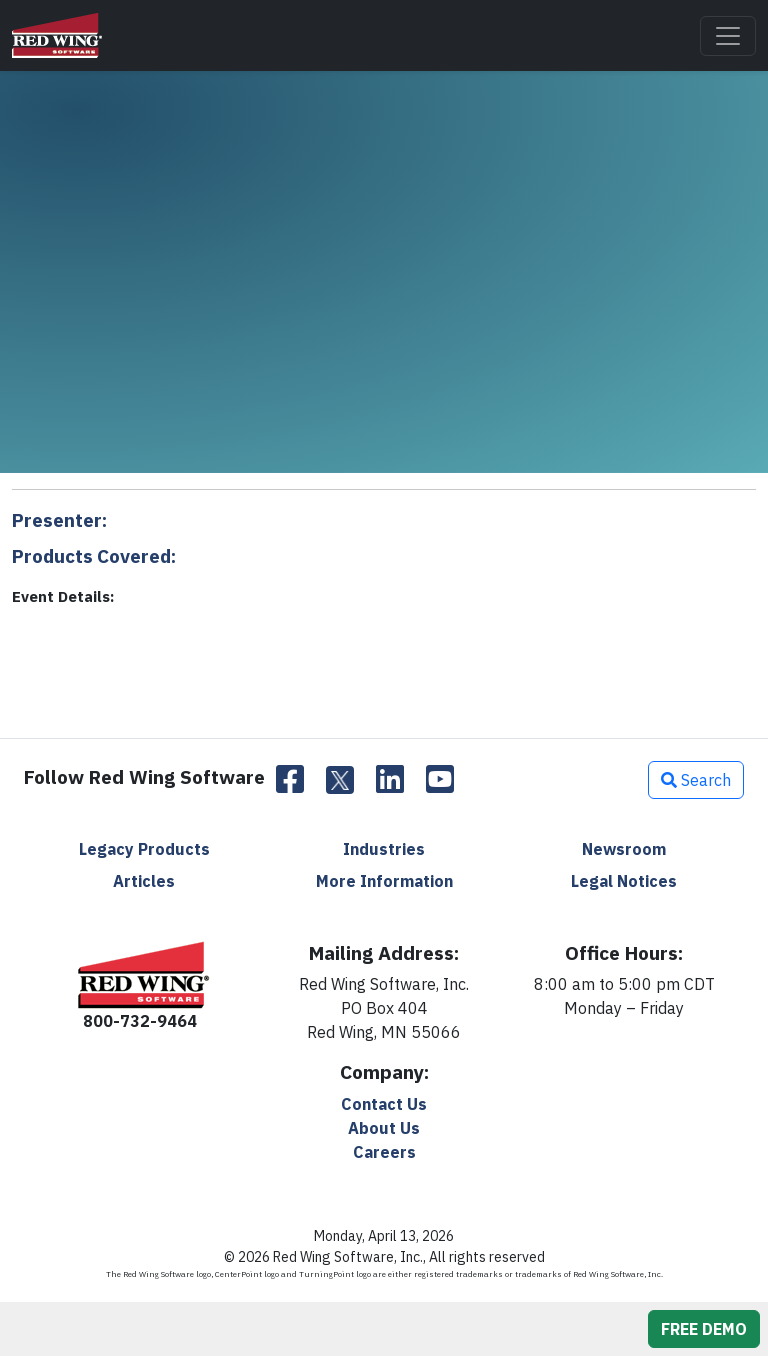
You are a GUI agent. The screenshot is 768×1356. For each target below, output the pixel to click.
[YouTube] (440, 780)
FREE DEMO (704, 1329)
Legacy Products (144, 849)
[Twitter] (340, 780)
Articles (144, 881)
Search (696, 780)
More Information (384, 881)
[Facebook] (290, 780)
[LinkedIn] (390, 780)
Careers (384, 1152)
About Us (384, 1128)
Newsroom (624, 849)
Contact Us (384, 1104)
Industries (384, 849)
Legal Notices (624, 881)
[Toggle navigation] (728, 36)
